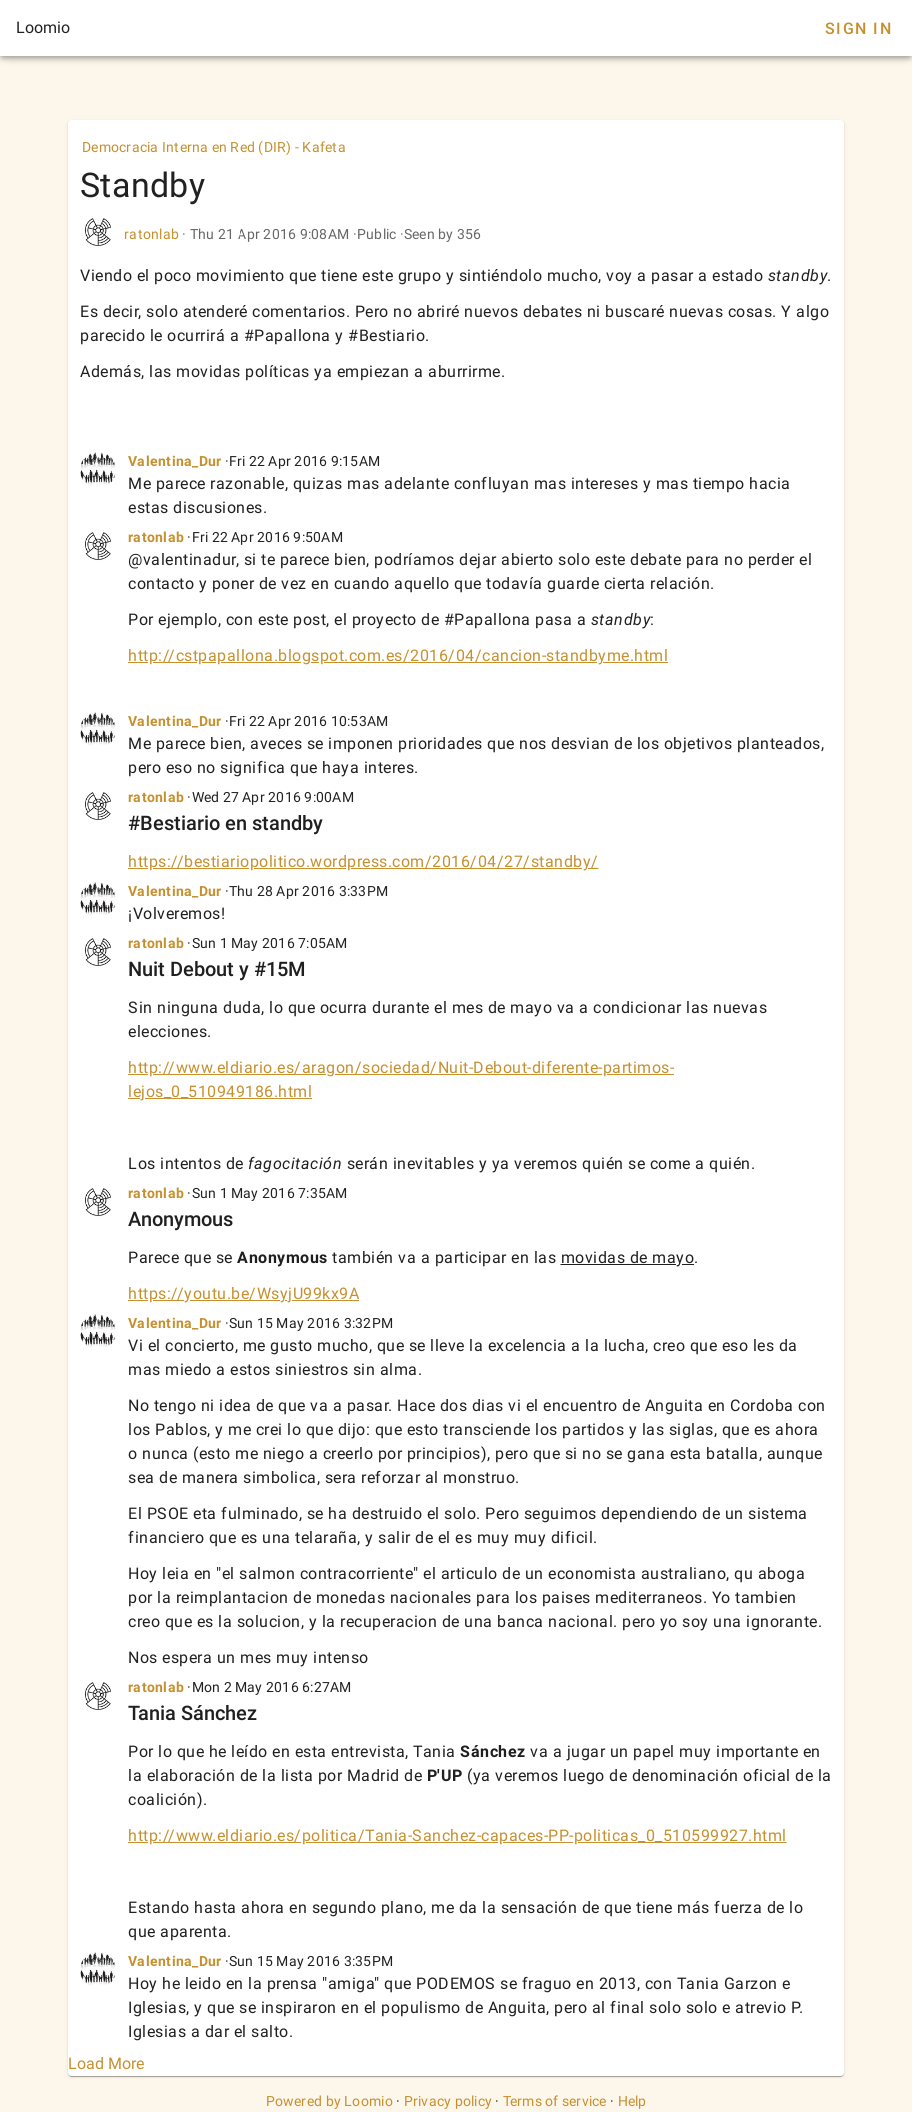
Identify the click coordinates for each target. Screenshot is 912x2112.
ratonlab (151, 234)
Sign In (858, 28)
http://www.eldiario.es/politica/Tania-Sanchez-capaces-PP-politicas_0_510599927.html (457, 1835)
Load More (106, 2063)
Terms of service (555, 2101)
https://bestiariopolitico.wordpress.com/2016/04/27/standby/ (363, 861)
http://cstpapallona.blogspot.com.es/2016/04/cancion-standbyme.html (398, 655)
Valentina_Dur (174, 461)
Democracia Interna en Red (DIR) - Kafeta (214, 147)
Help (632, 2101)
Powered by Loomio (329, 2101)
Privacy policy (448, 2101)
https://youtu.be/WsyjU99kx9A (243, 1293)
